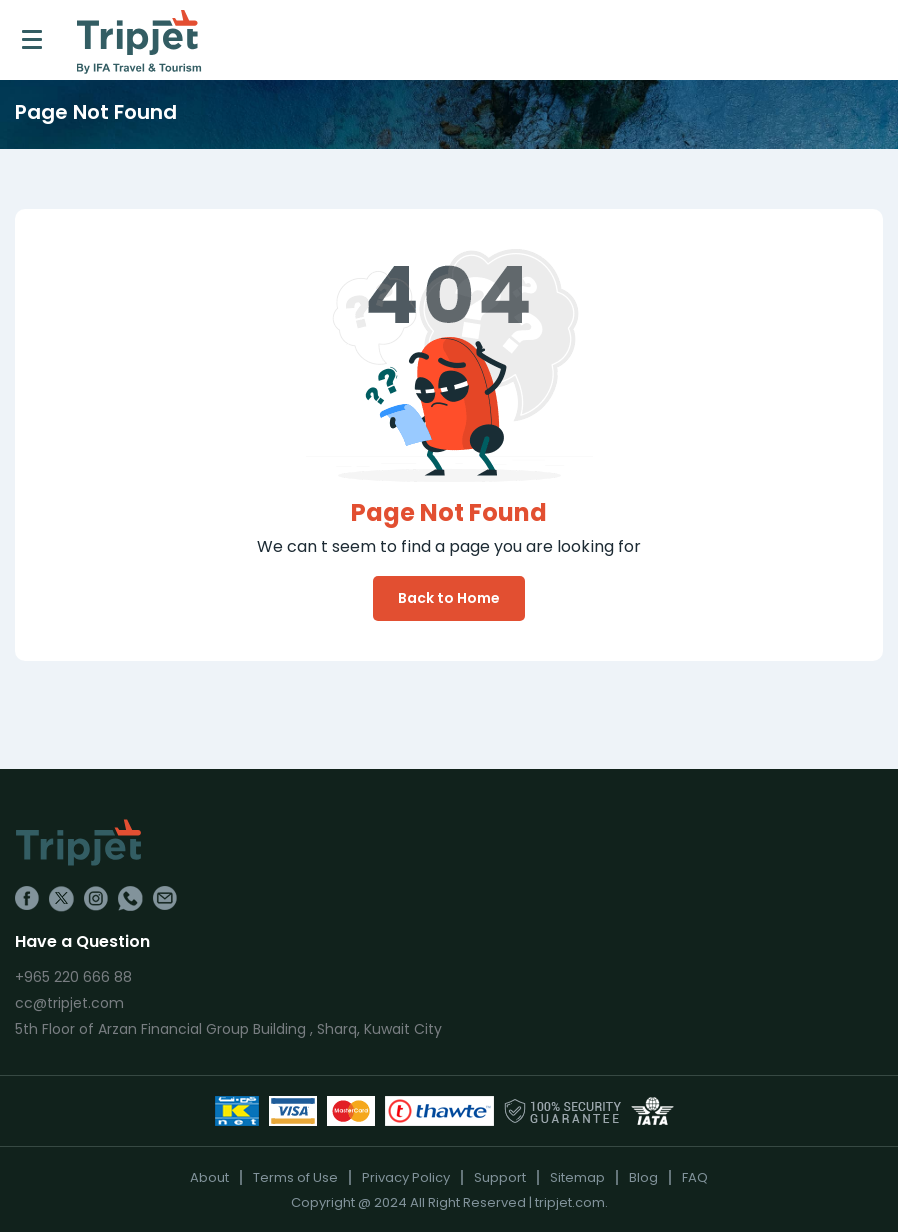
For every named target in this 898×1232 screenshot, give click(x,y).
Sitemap (577, 1177)
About (209, 1177)
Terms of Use (295, 1177)
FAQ (695, 1177)
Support (500, 1177)
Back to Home (449, 598)
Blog (643, 1177)
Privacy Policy (406, 1177)
